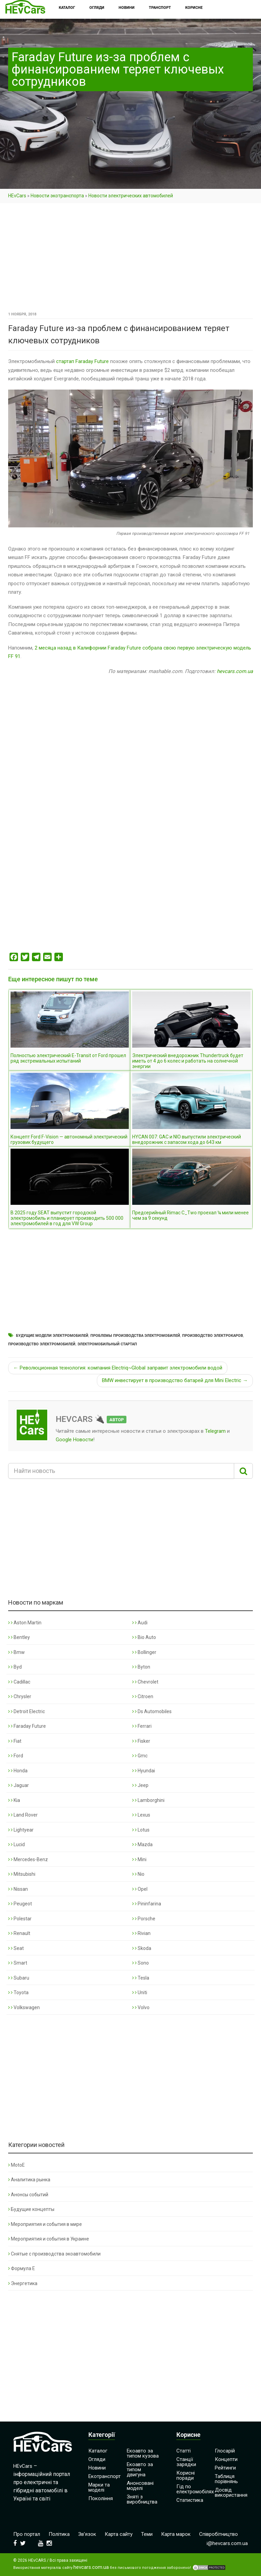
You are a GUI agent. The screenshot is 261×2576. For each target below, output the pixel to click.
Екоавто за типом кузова (143, 2453)
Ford (15, 1755)
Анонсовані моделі (140, 2485)
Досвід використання (231, 2492)
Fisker (141, 1741)
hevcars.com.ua (235, 671)
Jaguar (18, 1785)
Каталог (97, 2451)
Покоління (100, 2498)
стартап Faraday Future (82, 361)
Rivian (141, 1933)
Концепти (226, 2459)
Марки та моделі (99, 2487)
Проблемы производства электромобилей (135, 1335)
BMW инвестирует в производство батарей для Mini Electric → (175, 1380)
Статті (183, 2451)
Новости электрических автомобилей (130, 195)
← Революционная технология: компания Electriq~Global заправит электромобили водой (117, 1368)
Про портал (26, 2534)
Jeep (140, 1785)
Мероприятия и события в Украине (48, 2239)
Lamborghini (148, 1800)
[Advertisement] (130, 259)
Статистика (189, 2500)
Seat (16, 1948)
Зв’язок (87, 2534)
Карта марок (176, 2534)
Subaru (18, 1978)
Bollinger (144, 1652)
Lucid (16, 1844)
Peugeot (20, 1903)
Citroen (142, 1696)
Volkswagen (24, 2007)
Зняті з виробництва (142, 2499)
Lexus (141, 1815)
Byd (15, 1667)
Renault (19, 1933)
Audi (139, 1622)
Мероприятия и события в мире (45, 2224)
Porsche (143, 1918)
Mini (139, 1859)
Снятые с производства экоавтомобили (54, 2254)
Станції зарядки (186, 2461)
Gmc (139, 1755)
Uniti (139, 1992)
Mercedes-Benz (28, 1859)
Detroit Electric (26, 1711)
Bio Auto (144, 1637)
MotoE (16, 2165)
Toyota (18, 1992)
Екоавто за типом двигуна (140, 2469)
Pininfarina (146, 1903)
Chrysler (19, 1696)
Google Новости (74, 1440)
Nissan (18, 1889)
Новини (97, 2468)
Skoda (141, 1948)
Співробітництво (218, 2534)
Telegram (215, 1431)
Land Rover (23, 1815)
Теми (147, 2534)
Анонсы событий (28, 2194)
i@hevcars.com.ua (227, 2543)
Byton (141, 1667)
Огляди (96, 2459)
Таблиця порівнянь (226, 2478)
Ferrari (142, 1726)
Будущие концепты (31, 2209)
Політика (59, 2534)
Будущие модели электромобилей (52, 1335)
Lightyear (21, 1830)
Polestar (20, 1918)
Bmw (16, 1652)
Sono (140, 1963)
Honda (18, 1770)
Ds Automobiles (152, 1711)
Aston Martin (24, 1622)
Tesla (140, 1978)
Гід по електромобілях (195, 2489)
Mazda (142, 1844)
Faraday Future (27, 1726)
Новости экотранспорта (57, 195)
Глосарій (225, 2451)
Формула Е (21, 2268)
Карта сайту (119, 2534)
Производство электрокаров (212, 1335)
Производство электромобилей (41, 1344)
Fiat (14, 1741)
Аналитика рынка (29, 2179)
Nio (138, 1874)
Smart (17, 1963)
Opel (139, 1889)
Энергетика (22, 2283)
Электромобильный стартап (107, 1344)
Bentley (19, 1637)
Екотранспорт (104, 2476)
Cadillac (19, 1682)
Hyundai (143, 1770)
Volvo (141, 2007)
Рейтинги (225, 2468)
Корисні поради (185, 2475)
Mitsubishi (21, 1874)
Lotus (141, 1830)
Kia (14, 1800)
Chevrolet (145, 1682)
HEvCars (17, 195)
